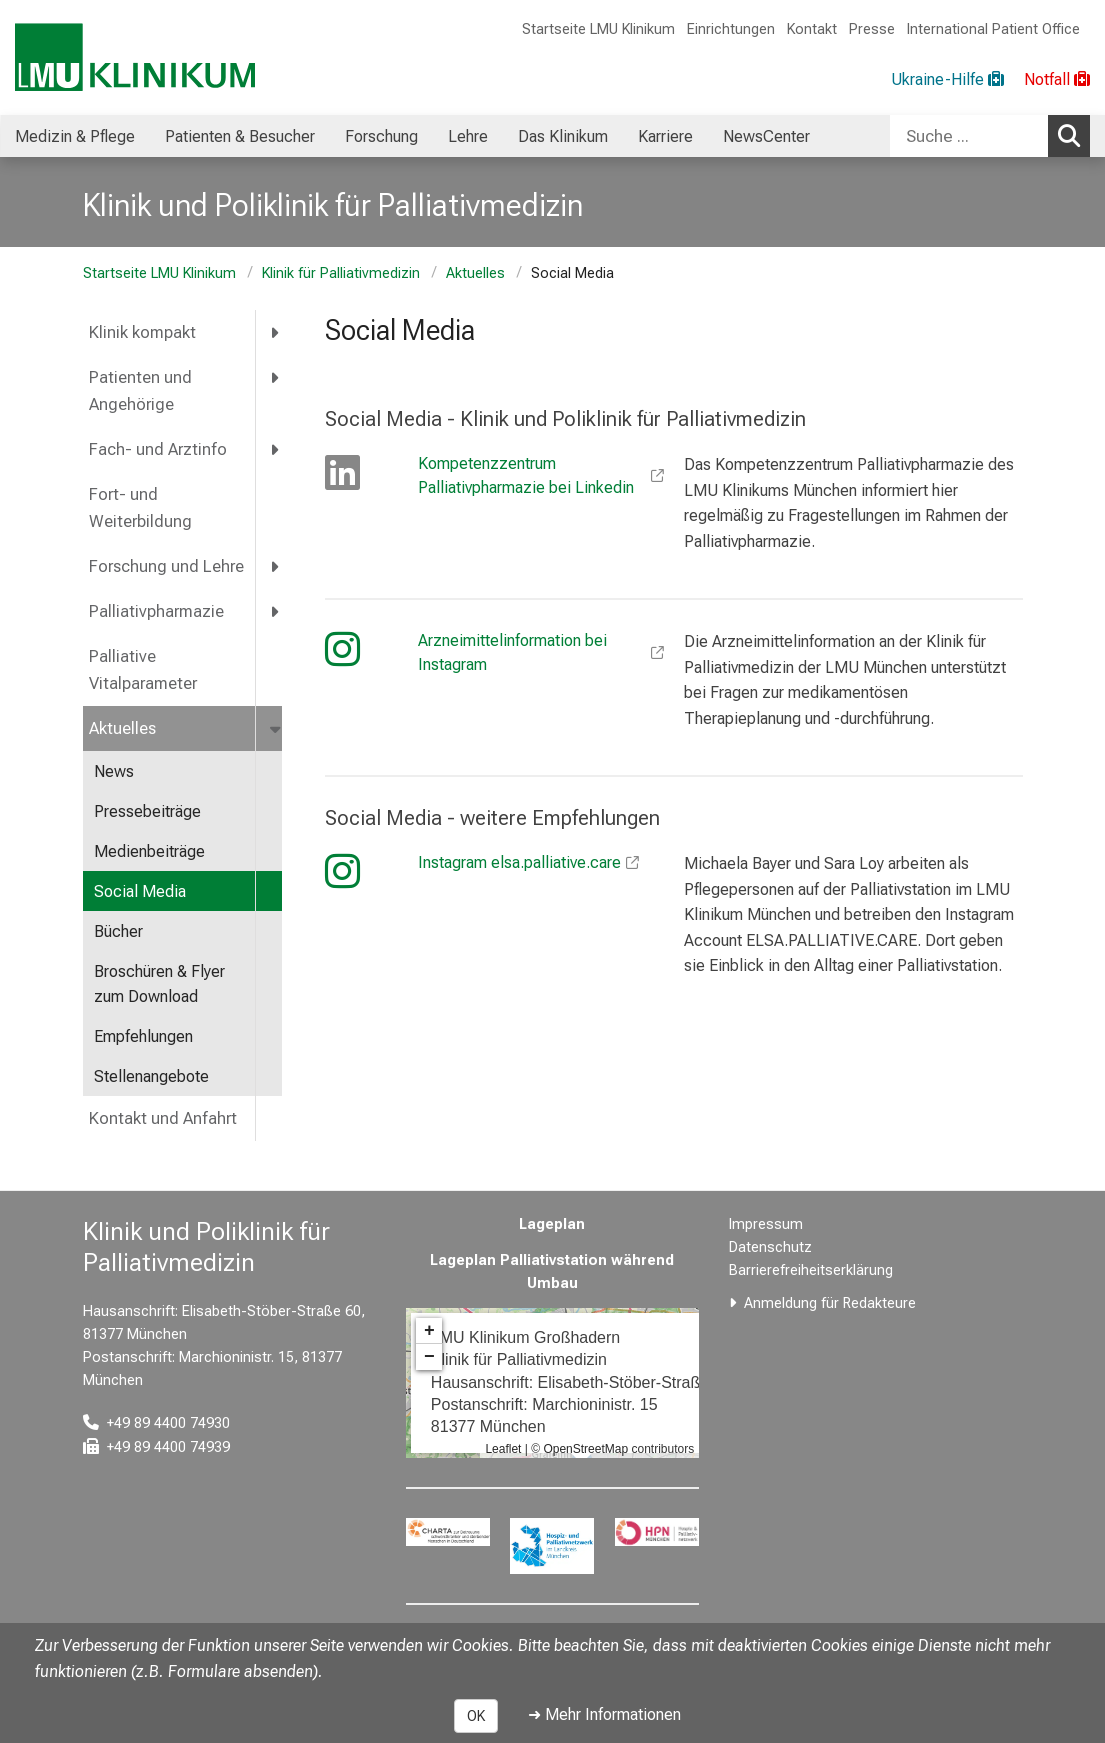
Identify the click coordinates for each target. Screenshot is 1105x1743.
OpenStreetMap (585, 1449)
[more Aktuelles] (277, 728)
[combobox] (990, 136)
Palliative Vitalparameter (143, 670)
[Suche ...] (969, 136)
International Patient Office (993, 29)
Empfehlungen (143, 1036)
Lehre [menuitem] (468, 136)
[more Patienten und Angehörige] (276, 377)
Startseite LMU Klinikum (598, 29)
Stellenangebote (151, 1076)
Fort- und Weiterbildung (140, 508)
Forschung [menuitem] (381, 136)
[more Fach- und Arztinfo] (276, 449)
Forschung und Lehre (166, 566)
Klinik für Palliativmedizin (341, 273)
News (114, 771)
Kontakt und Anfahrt (163, 1118)
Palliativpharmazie (156, 611)
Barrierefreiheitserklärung (811, 1270)
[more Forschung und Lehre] (276, 566)
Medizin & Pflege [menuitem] (75, 136)
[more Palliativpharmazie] (276, 611)
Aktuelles (475, 273)
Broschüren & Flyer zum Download (159, 984)
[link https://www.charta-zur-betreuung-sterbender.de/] (448, 1532)
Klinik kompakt (142, 332)
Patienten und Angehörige (140, 391)
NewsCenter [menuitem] (766, 136)
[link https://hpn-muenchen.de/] (657, 1532)
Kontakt (812, 29)
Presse (872, 29)
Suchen (1074, 135)
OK (476, 1716)
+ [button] (429, 1331)
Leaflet (503, 1449)
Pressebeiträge (147, 811)
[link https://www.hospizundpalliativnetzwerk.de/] (552, 1546)
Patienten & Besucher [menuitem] (240, 136)
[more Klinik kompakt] (276, 332)
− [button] (429, 1357)
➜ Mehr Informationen (604, 1714)
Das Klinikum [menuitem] (563, 136)
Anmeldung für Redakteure (830, 1303)
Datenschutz (770, 1247)
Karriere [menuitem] (665, 136)
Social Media (140, 891)
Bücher (118, 931)
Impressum (766, 1224)
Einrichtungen (731, 29)
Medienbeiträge (149, 851)
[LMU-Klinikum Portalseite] (135, 57)
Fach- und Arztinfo (158, 449)
